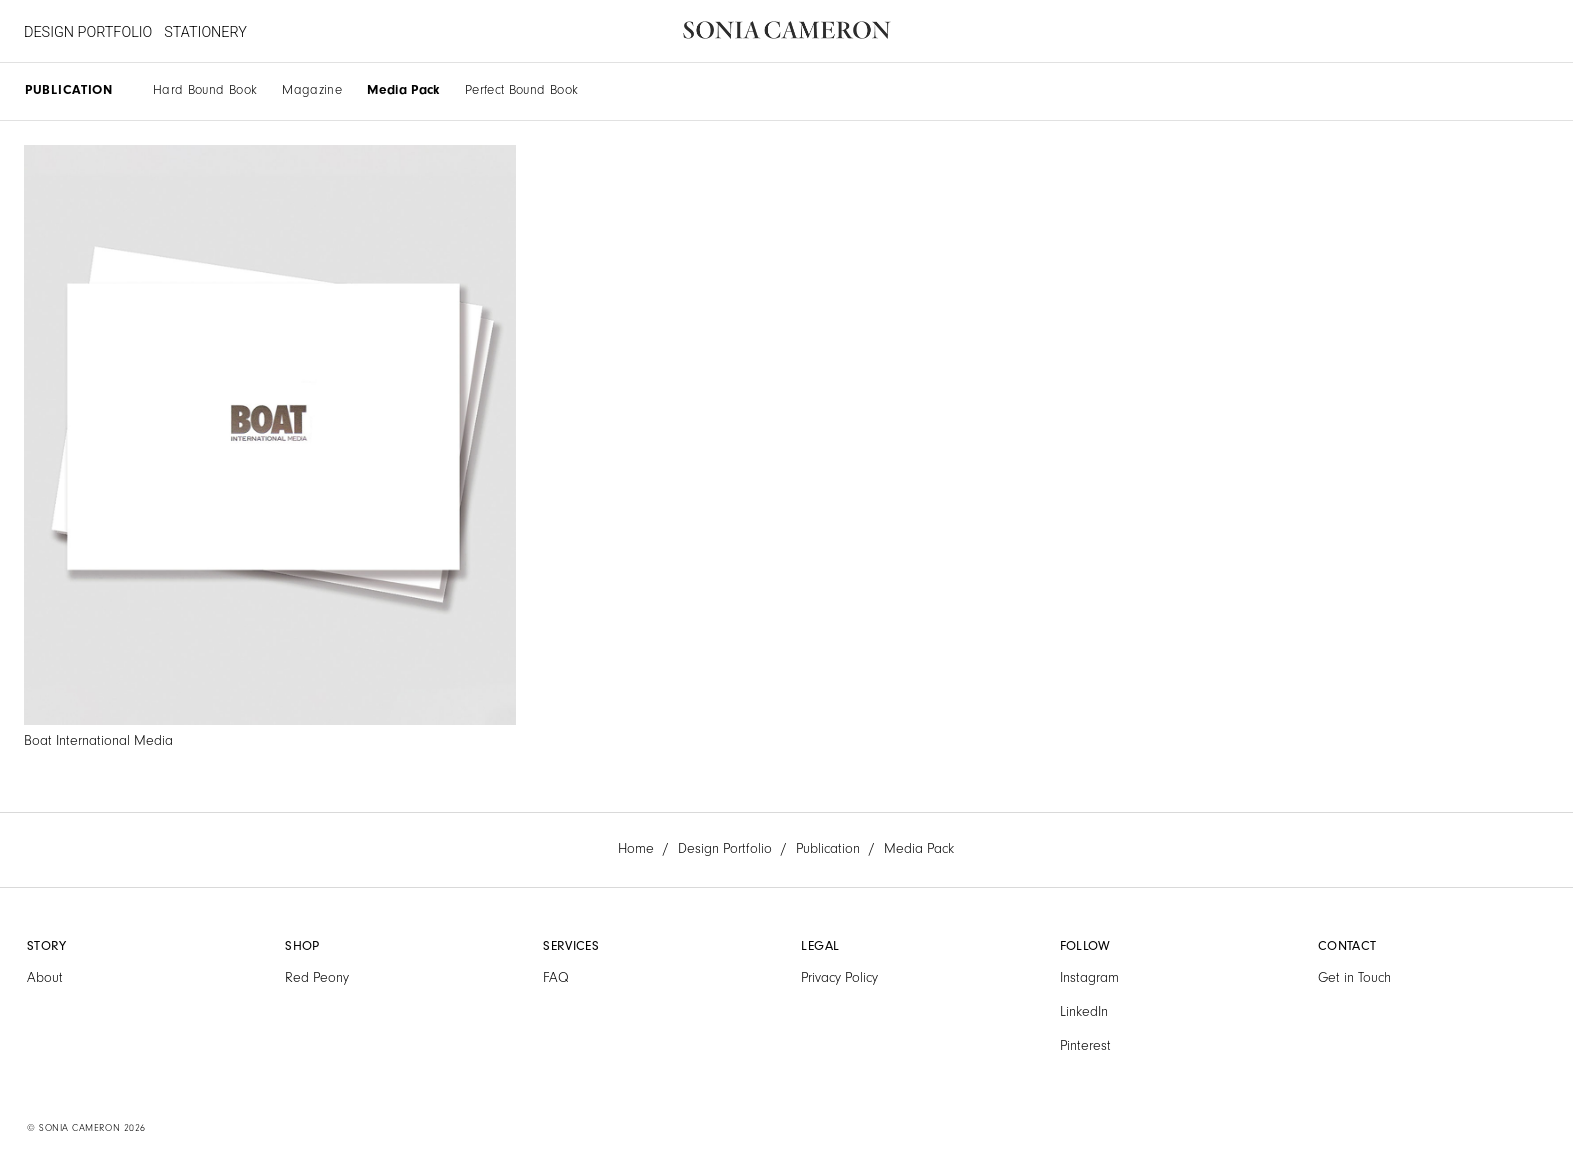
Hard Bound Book (205, 89)
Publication (828, 849)
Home (636, 849)
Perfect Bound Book (521, 89)
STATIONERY (205, 32)
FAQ (556, 978)
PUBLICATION (69, 89)
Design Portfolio (725, 849)
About (45, 978)
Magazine (312, 89)
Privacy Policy (839, 978)
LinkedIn (1084, 1012)
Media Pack (403, 89)
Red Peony (317, 978)
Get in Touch (1354, 978)
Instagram (1089, 978)
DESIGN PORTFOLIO (88, 32)
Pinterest (1085, 1046)
